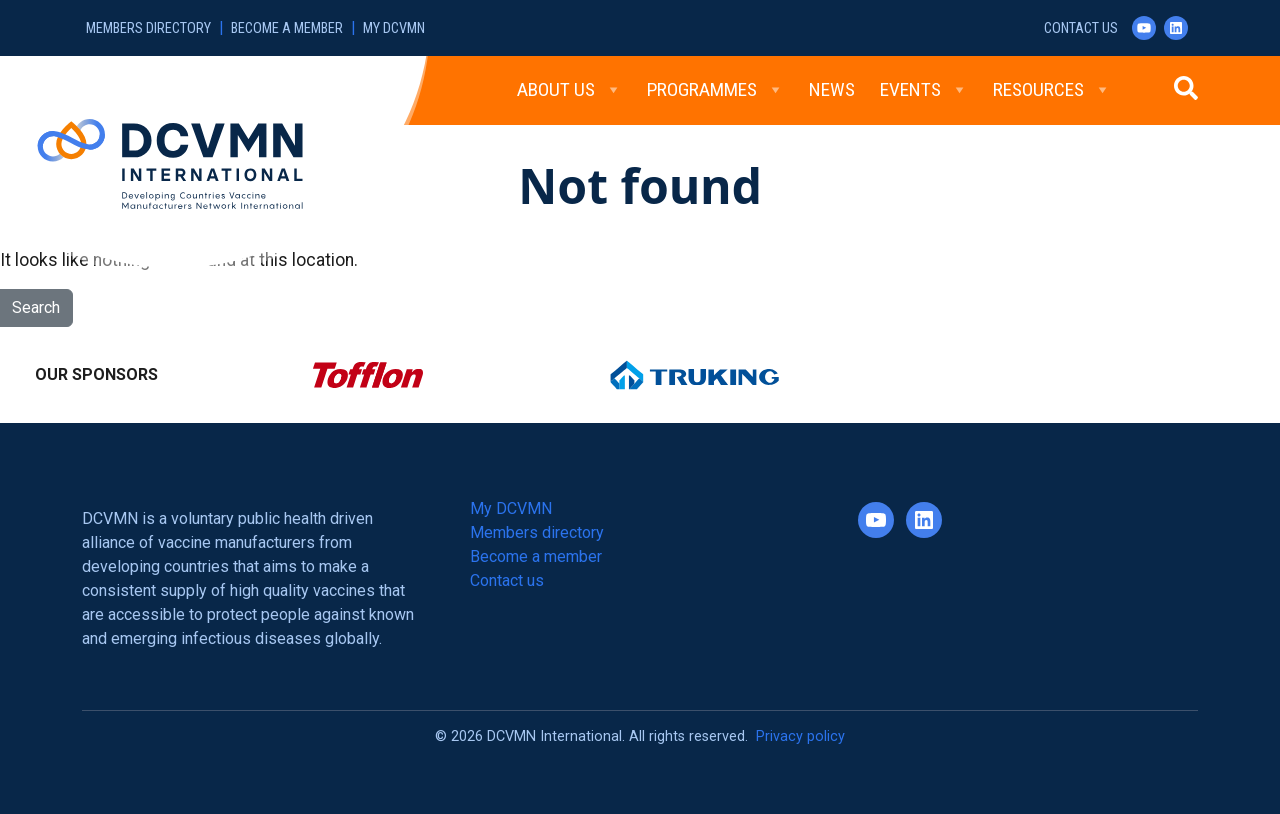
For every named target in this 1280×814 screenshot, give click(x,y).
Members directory (148, 28)
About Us (569, 90)
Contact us (1081, 28)
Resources (1052, 90)
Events (924, 90)
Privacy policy (800, 736)
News (832, 89)
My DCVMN (394, 28)
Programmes (715, 90)
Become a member (287, 28)
